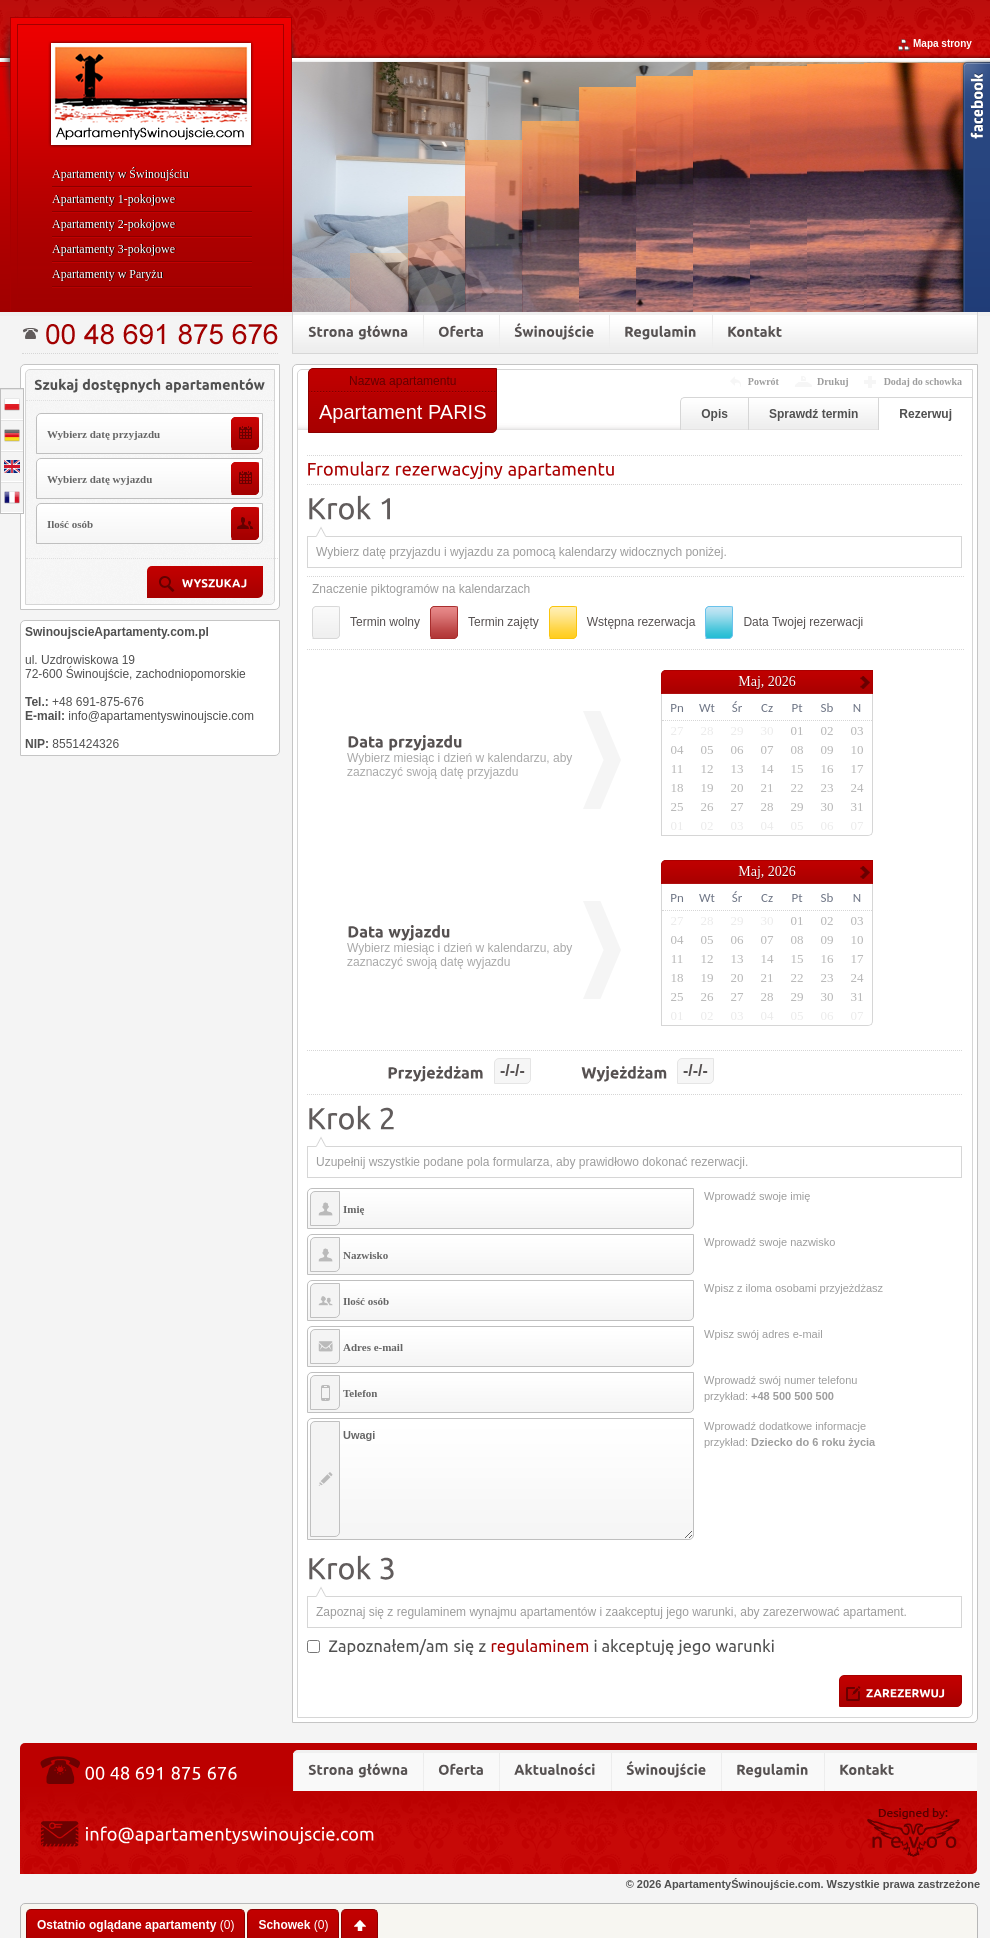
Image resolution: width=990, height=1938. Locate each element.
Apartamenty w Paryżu (107, 274)
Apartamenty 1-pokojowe (113, 199)
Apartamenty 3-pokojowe (113, 249)
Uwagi (500, 1479)
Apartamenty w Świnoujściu (120, 174)
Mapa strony (942, 43)
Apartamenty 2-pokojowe (113, 224)
